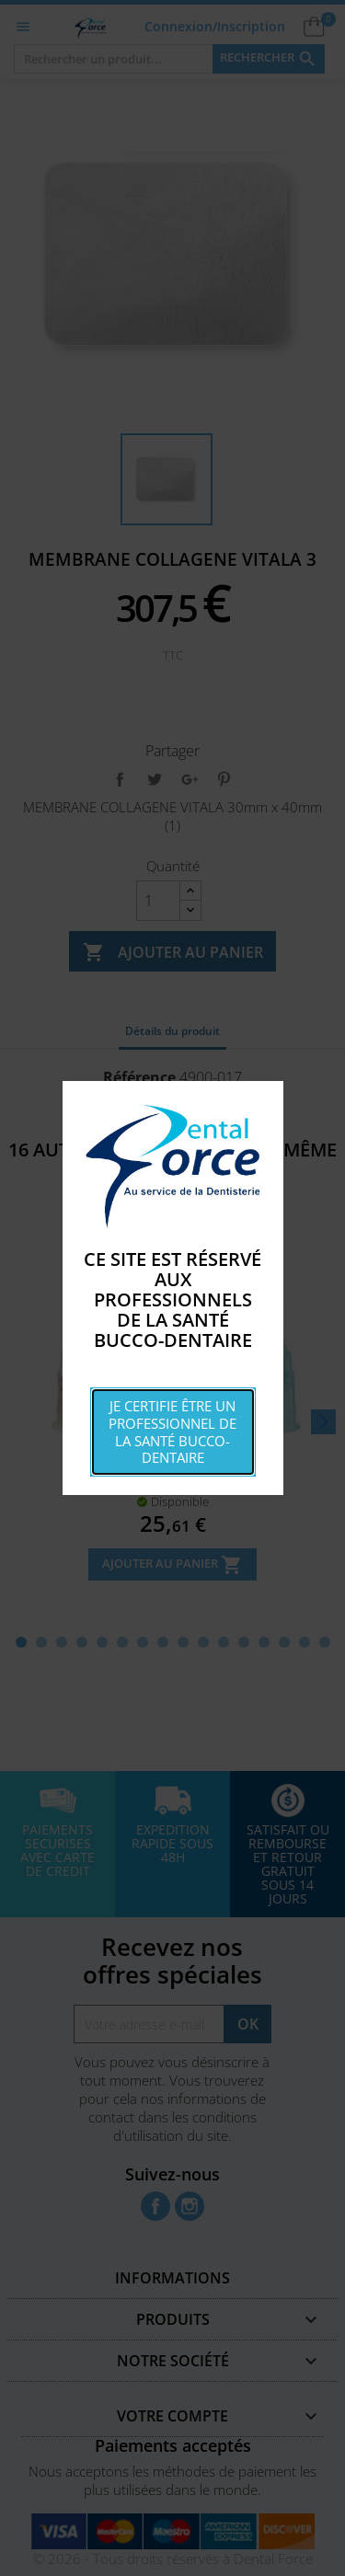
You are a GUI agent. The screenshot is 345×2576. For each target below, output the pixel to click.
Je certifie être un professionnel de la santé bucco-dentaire (172, 1431)
